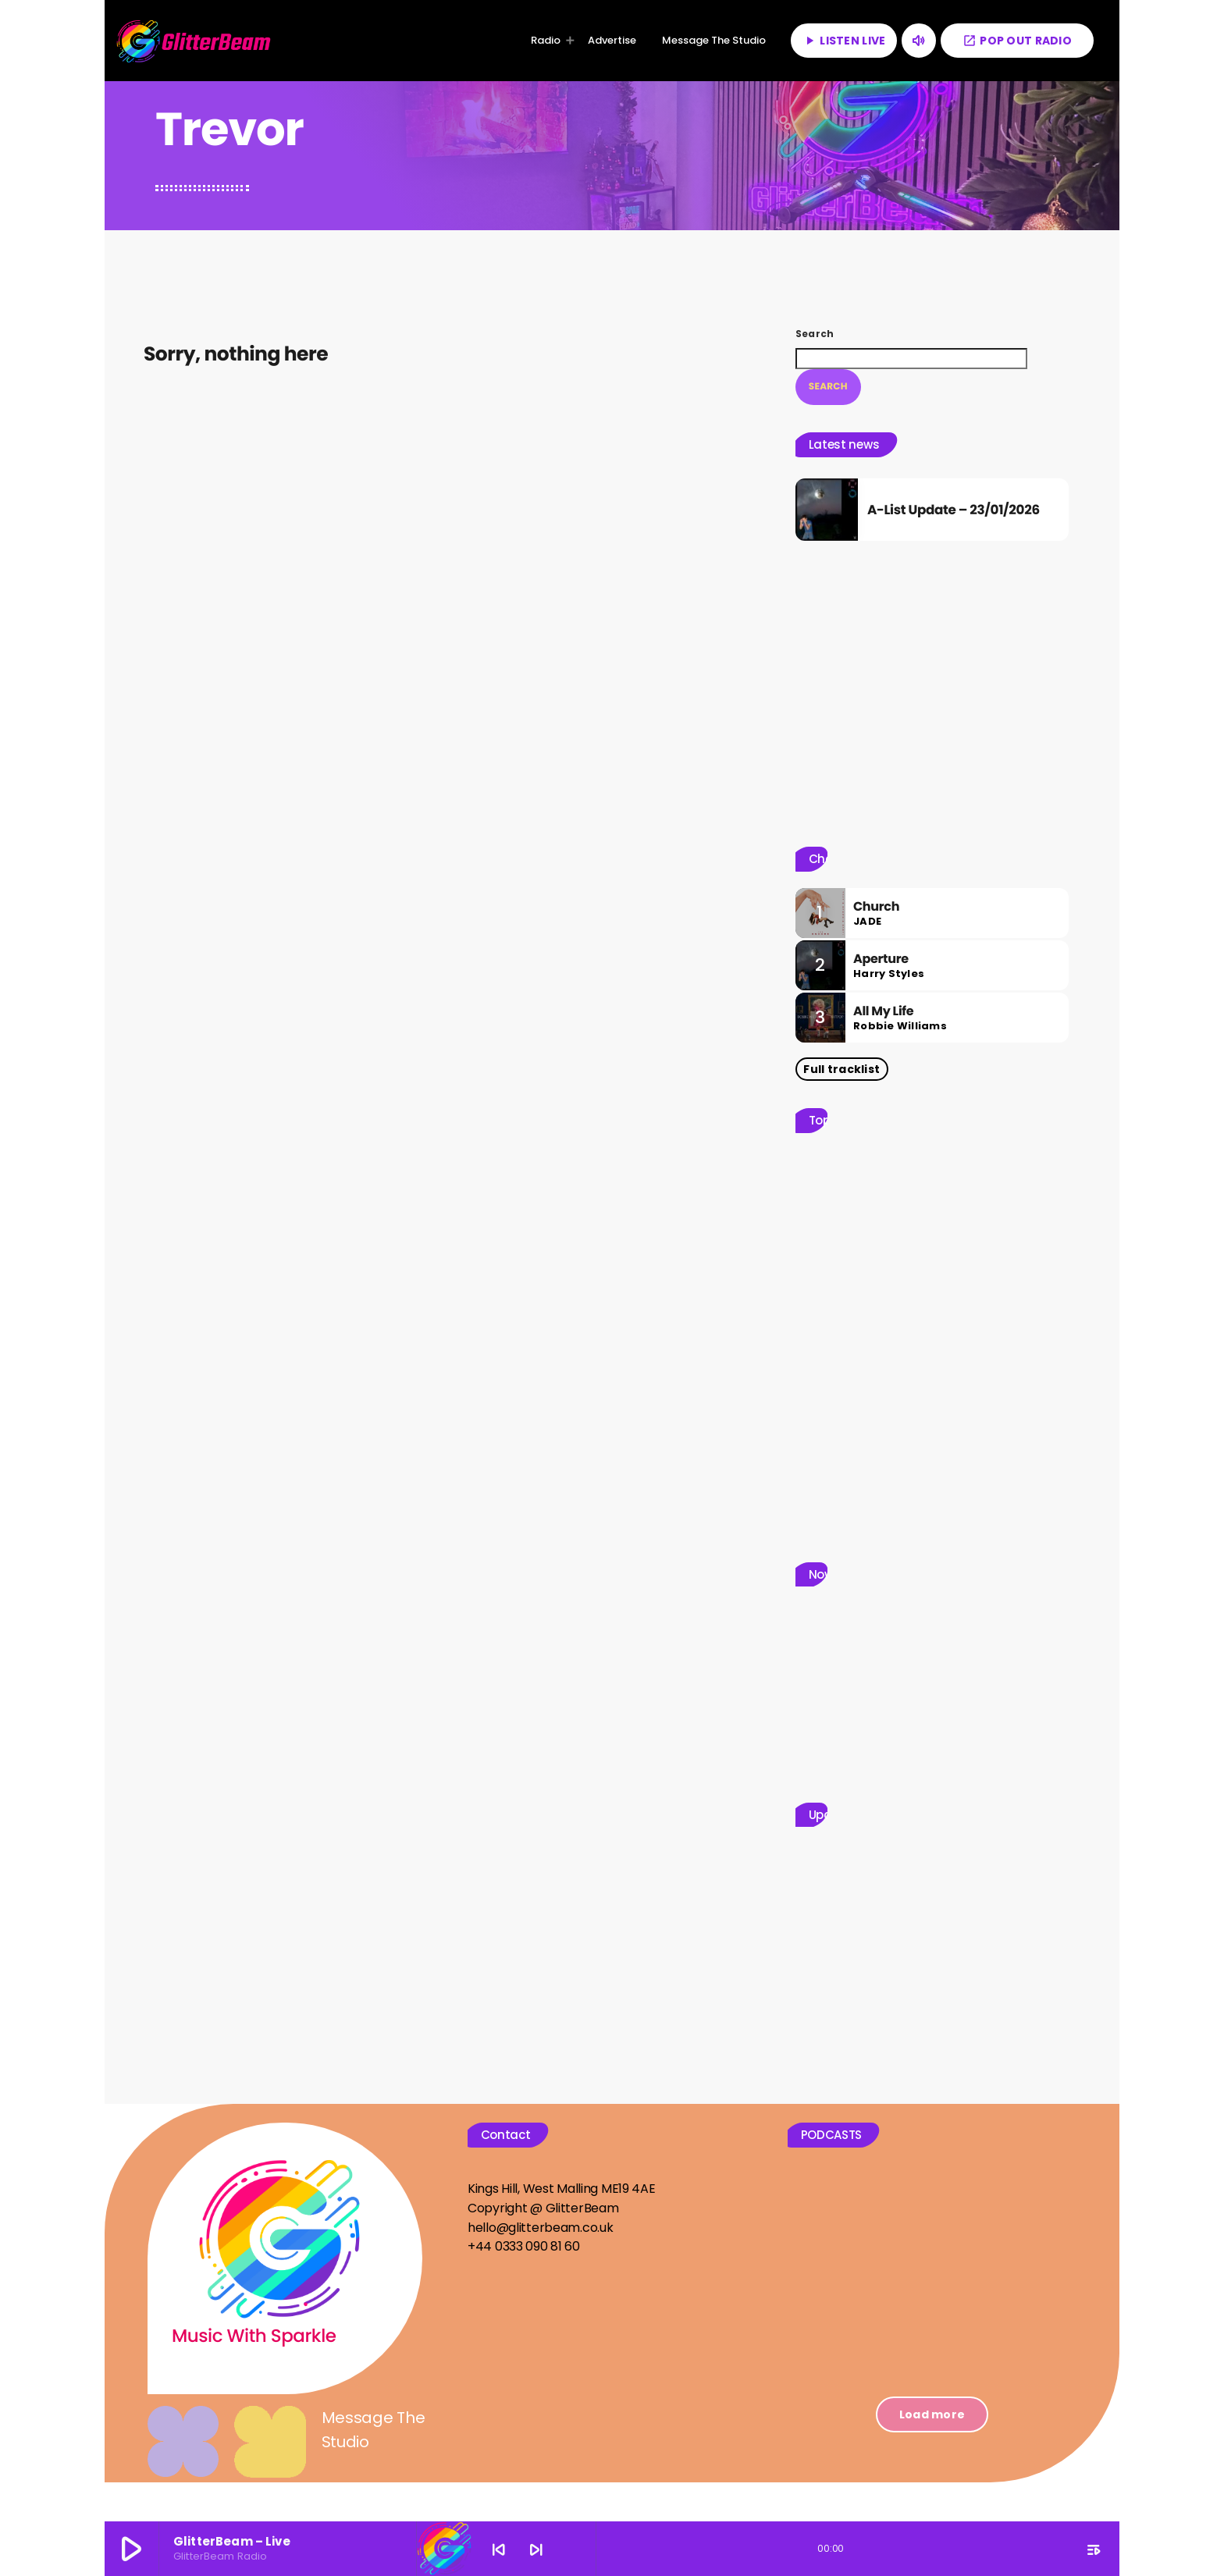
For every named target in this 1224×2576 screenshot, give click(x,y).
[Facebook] (1085, 2483)
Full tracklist (841, 1048)
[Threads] (1017, 2483)
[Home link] (194, 40)
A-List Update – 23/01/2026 (949, 499)
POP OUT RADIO (1017, 40)
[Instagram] (1051, 2483)
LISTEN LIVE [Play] (843, 40)
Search (814, 333)
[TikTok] (982, 2483)
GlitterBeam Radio (229, 2482)
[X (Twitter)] (948, 2483)
